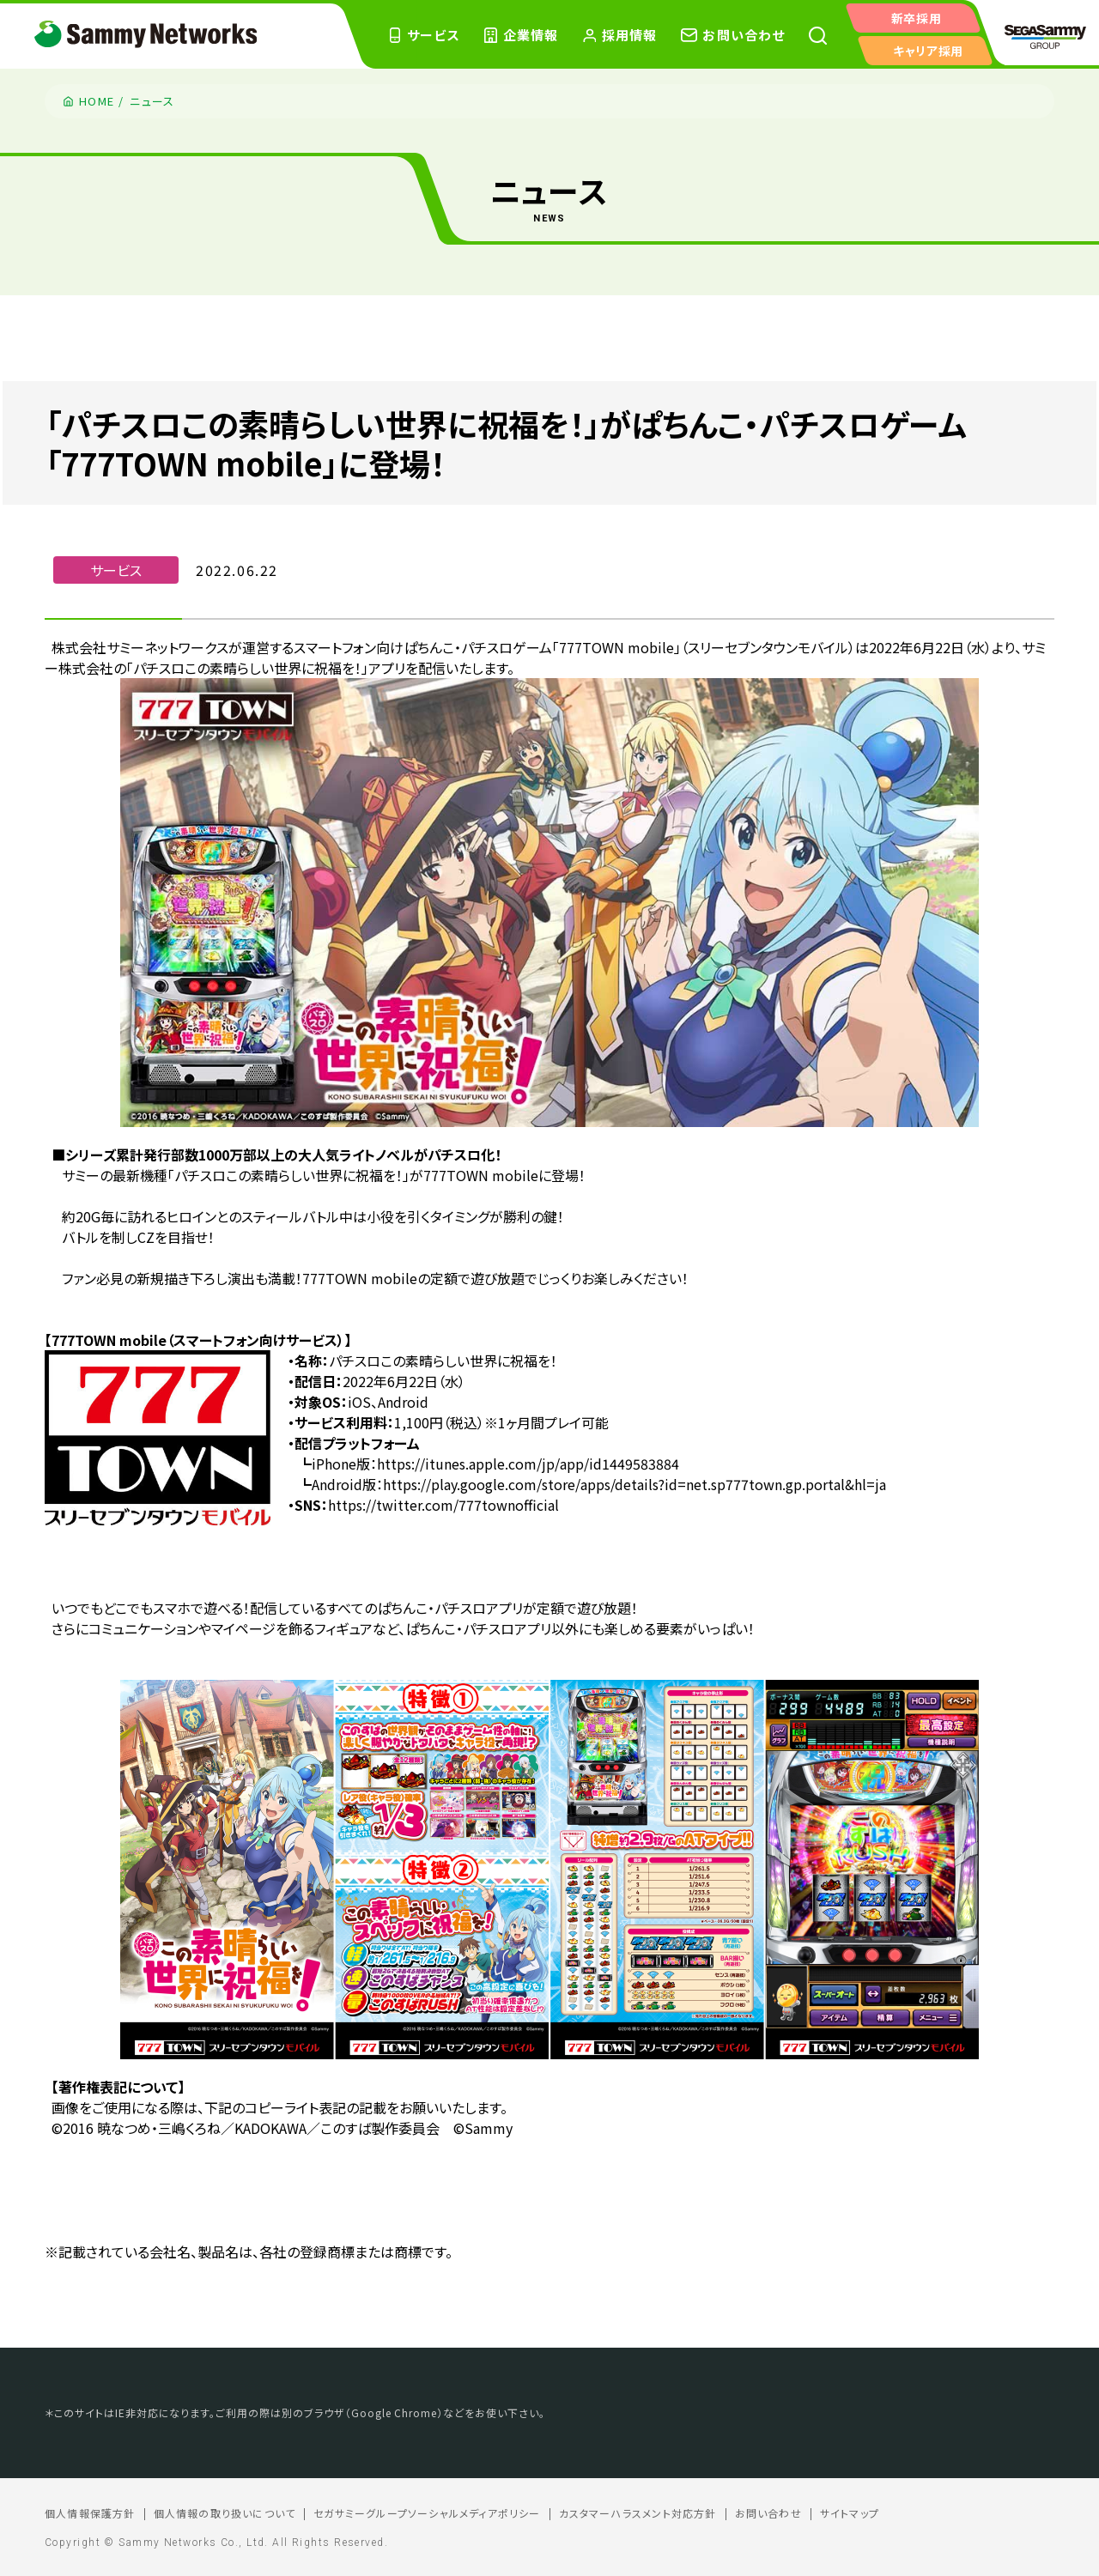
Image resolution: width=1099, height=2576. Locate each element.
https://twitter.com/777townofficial (443, 1504)
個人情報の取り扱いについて (225, 2513)
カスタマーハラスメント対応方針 (638, 2513)
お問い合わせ (768, 2513)
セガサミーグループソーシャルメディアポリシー (426, 2513)
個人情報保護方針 (90, 2513)
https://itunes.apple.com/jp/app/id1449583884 (528, 1463)
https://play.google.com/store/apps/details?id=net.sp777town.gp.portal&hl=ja (634, 1484)
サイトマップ (849, 2513)
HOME (96, 101)
